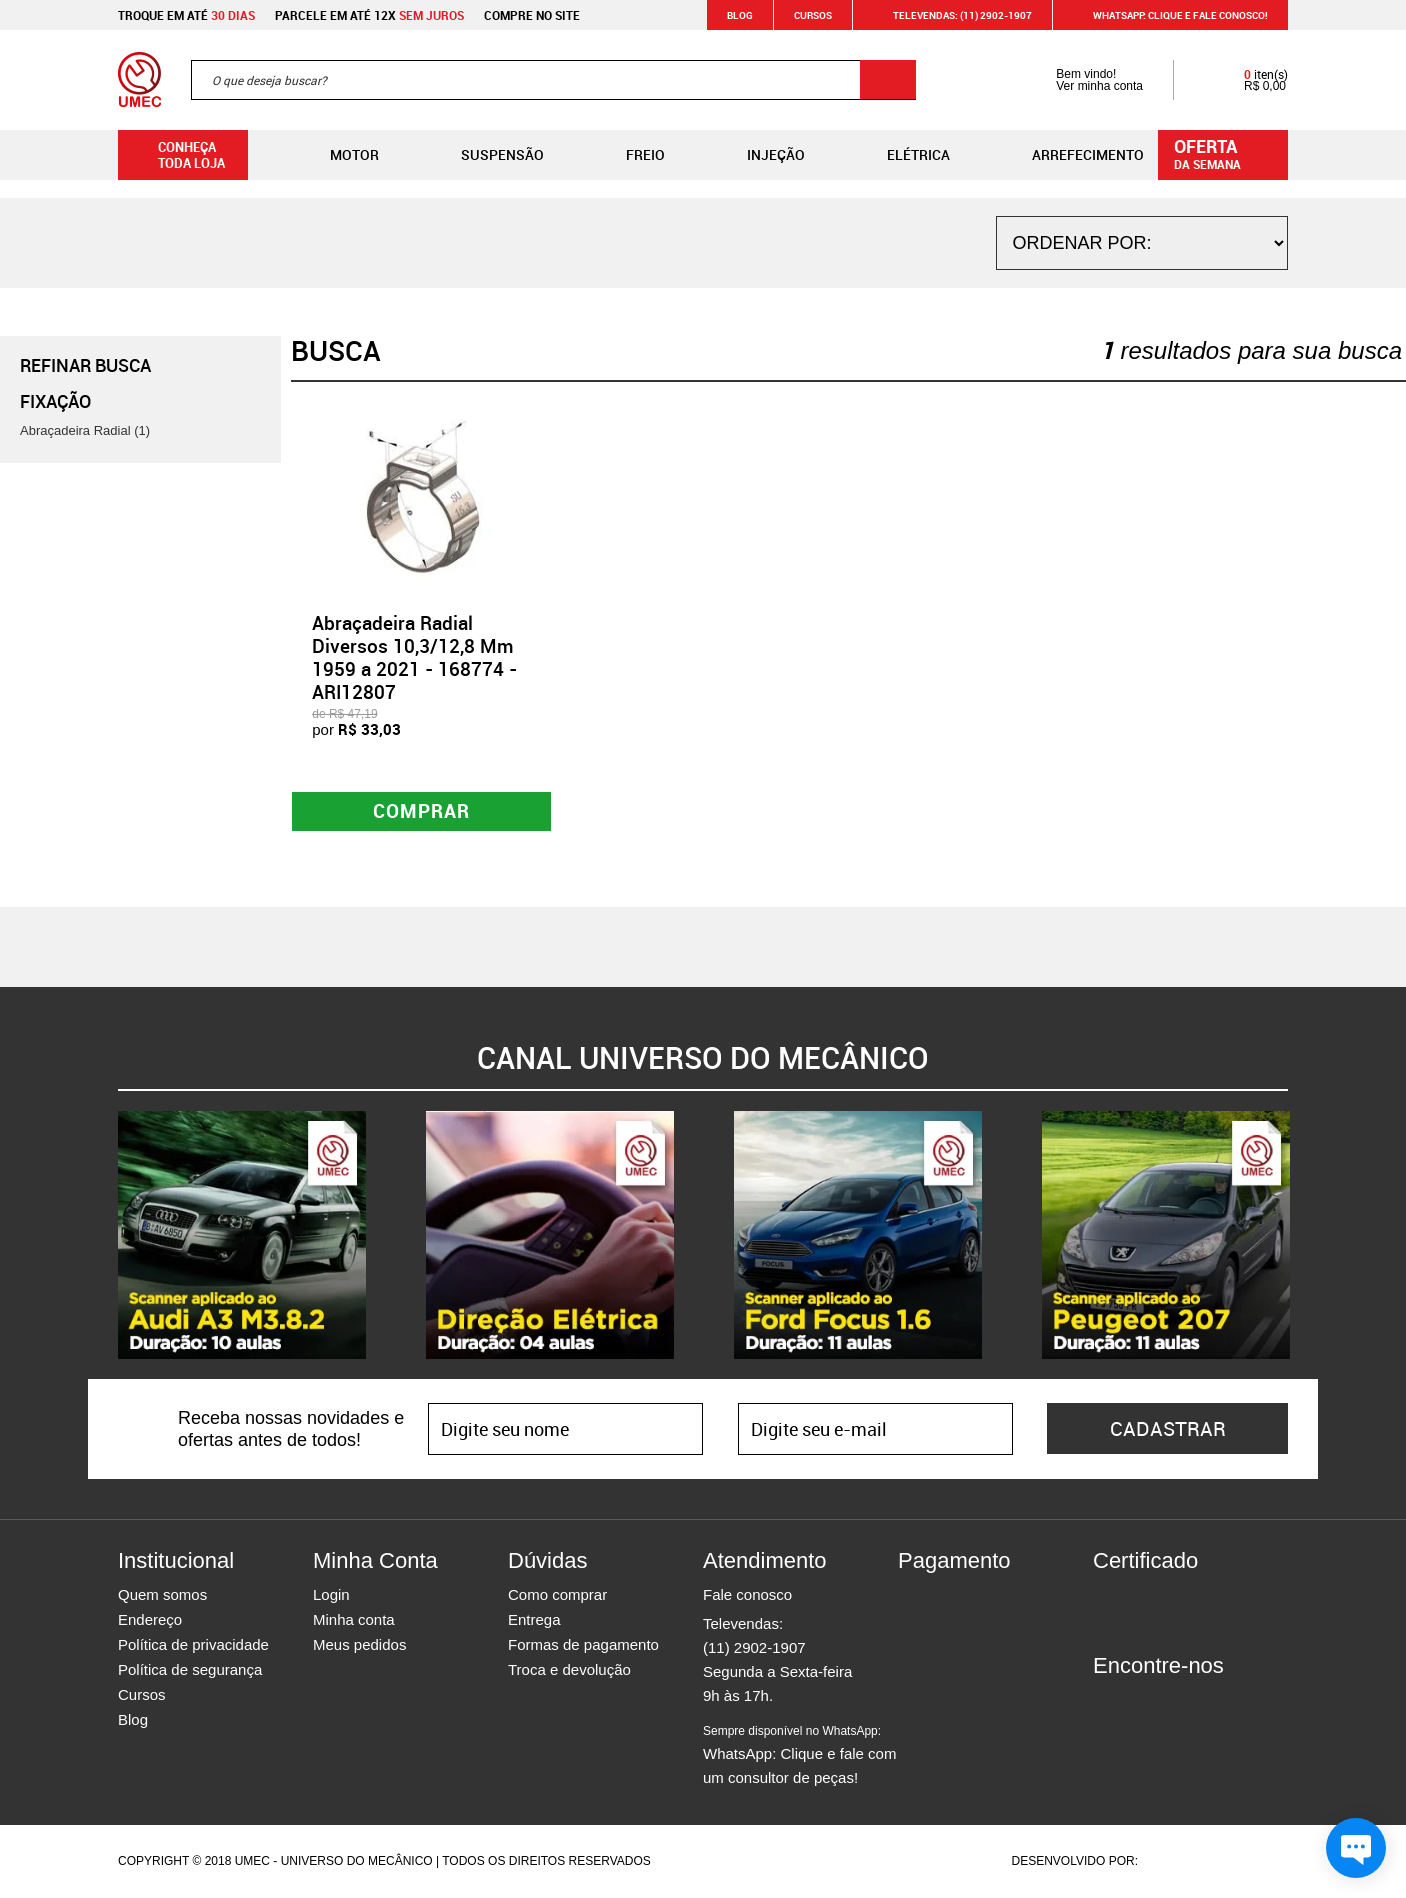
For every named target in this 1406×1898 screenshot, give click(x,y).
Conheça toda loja (176, 155)
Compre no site (532, 15)
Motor (338, 155)
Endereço (150, 1620)
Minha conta (354, 1620)
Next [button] (1303, 1236)
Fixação (55, 401)
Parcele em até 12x (369, 15)
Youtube (1213, 1703)
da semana (1226, 153)
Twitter (1178, 1703)
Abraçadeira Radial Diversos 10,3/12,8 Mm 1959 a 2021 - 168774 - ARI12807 (414, 657)
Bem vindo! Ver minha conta (1079, 80)
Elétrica (902, 155)
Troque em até (186, 15)
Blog (740, 15)
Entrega (534, 1620)
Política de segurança (190, 1670)
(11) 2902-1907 (754, 1648)
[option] (242, 1236)
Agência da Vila (1176, 1862)
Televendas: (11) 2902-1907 (950, 15)
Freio (629, 155)
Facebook (1108, 1703)
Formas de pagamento (583, 1645)
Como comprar (557, 1595)
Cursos (813, 15)
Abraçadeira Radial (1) (85, 430)
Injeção (760, 155)
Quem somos (162, 1595)
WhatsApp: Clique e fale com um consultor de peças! (799, 1756)
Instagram (1143, 1703)
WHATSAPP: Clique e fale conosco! (1168, 15)
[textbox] (553, 80)
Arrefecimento (1072, 155)
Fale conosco (747, 1595)
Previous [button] (103, 1236)
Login (331, 1595)
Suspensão (486, 155)
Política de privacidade (193, 1645)
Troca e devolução (569, 1670)
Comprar (421, 811)
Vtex (1249, 1862)
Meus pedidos (359, 1645)
